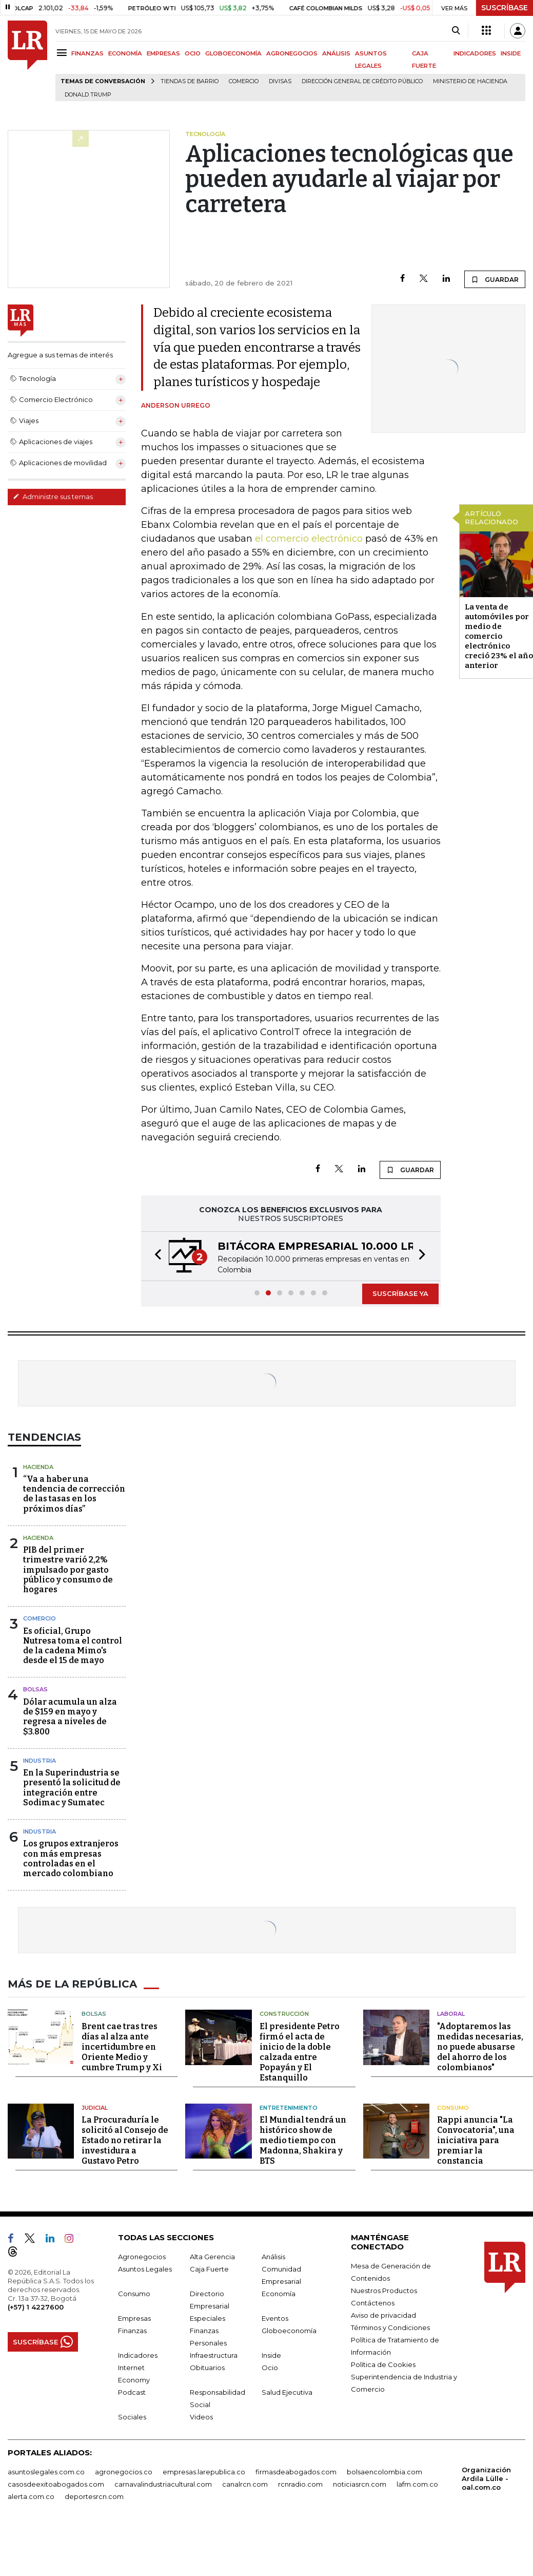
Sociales (132, 2417)
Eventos (275, 2318)
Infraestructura (214, 2355)
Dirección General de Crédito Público (362, 81)
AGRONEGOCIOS (292, 53)
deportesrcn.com (94, 2496)
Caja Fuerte (209, 2269)
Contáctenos (372, 2303)
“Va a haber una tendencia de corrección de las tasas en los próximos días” (74, 1494)
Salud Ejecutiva (287, 2392)
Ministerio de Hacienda (470, 81)
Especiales (207, 2318)
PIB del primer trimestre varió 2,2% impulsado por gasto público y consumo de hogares (68, 1569)
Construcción (284, 2013)
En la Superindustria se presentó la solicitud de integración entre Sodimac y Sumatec (72, 1787)
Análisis (273, 2257)
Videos (201, 2417)
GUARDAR (495, 279)
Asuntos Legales (145, 2269)
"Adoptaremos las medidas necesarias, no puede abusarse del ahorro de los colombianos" (480, 2046)
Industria (39, 1760)
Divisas (280, 81)
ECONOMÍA (125, 53)
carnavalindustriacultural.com (163, 2484)
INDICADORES (474, 53)
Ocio (270, 2367)
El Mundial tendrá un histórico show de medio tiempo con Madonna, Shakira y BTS (303, 2140)
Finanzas (132, 2330)
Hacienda (38, 1467)
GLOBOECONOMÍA (233, 53)
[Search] (456, 31)
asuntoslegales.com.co (46, 2472)
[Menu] (63, 53)
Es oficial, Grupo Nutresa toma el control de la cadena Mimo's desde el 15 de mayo (72, 1646)
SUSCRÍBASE (504, 7)
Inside (271, 2355)
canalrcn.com (245, 2484)
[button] (155, 1256)
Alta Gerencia (212, 2257)
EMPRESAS (163, 53)
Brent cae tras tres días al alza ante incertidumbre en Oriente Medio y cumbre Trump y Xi (122, 2046)
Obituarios (207, 2367)
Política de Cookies (383, 2364)
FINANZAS (87, 53)
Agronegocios (142, 2257)
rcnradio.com (300, 2484)
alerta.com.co (31, 2496)
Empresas (134, 2318)
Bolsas (35, 1689)
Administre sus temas (53, 496)
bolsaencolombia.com (384, 2472)
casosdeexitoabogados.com (56, 2484)
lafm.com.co (417, 2484)
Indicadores (137, 2355)
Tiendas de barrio (190, 81)
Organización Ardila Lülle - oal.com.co (486, 2478)
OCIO (193, 53)
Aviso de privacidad (383, 2315)
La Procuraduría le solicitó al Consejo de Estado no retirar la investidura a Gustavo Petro (125, 2140)
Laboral (451, 2013)
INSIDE (511, 53)
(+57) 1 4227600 (36, 2307)
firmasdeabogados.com (296, 2472)
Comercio (244, 81)
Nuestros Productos (384, 2290)
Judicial (95, 2107)
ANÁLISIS (336, 53)
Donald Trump (88, 94)
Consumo (453, 2107)
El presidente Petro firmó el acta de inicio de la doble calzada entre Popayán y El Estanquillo (300, 2052)
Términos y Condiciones (390, 2327)
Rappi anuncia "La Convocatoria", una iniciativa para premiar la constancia (476, 2140)
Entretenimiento (289, 2107)
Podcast (132, 2392)
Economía (278, 2293)
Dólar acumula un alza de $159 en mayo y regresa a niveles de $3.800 (70, 1717)
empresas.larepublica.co (204, 2472)
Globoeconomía (289, 2330)
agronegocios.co (123, 2472)
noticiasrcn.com (359, 2484)
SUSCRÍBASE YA (400, 1293)
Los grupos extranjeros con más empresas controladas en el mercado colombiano (71, 1858)
